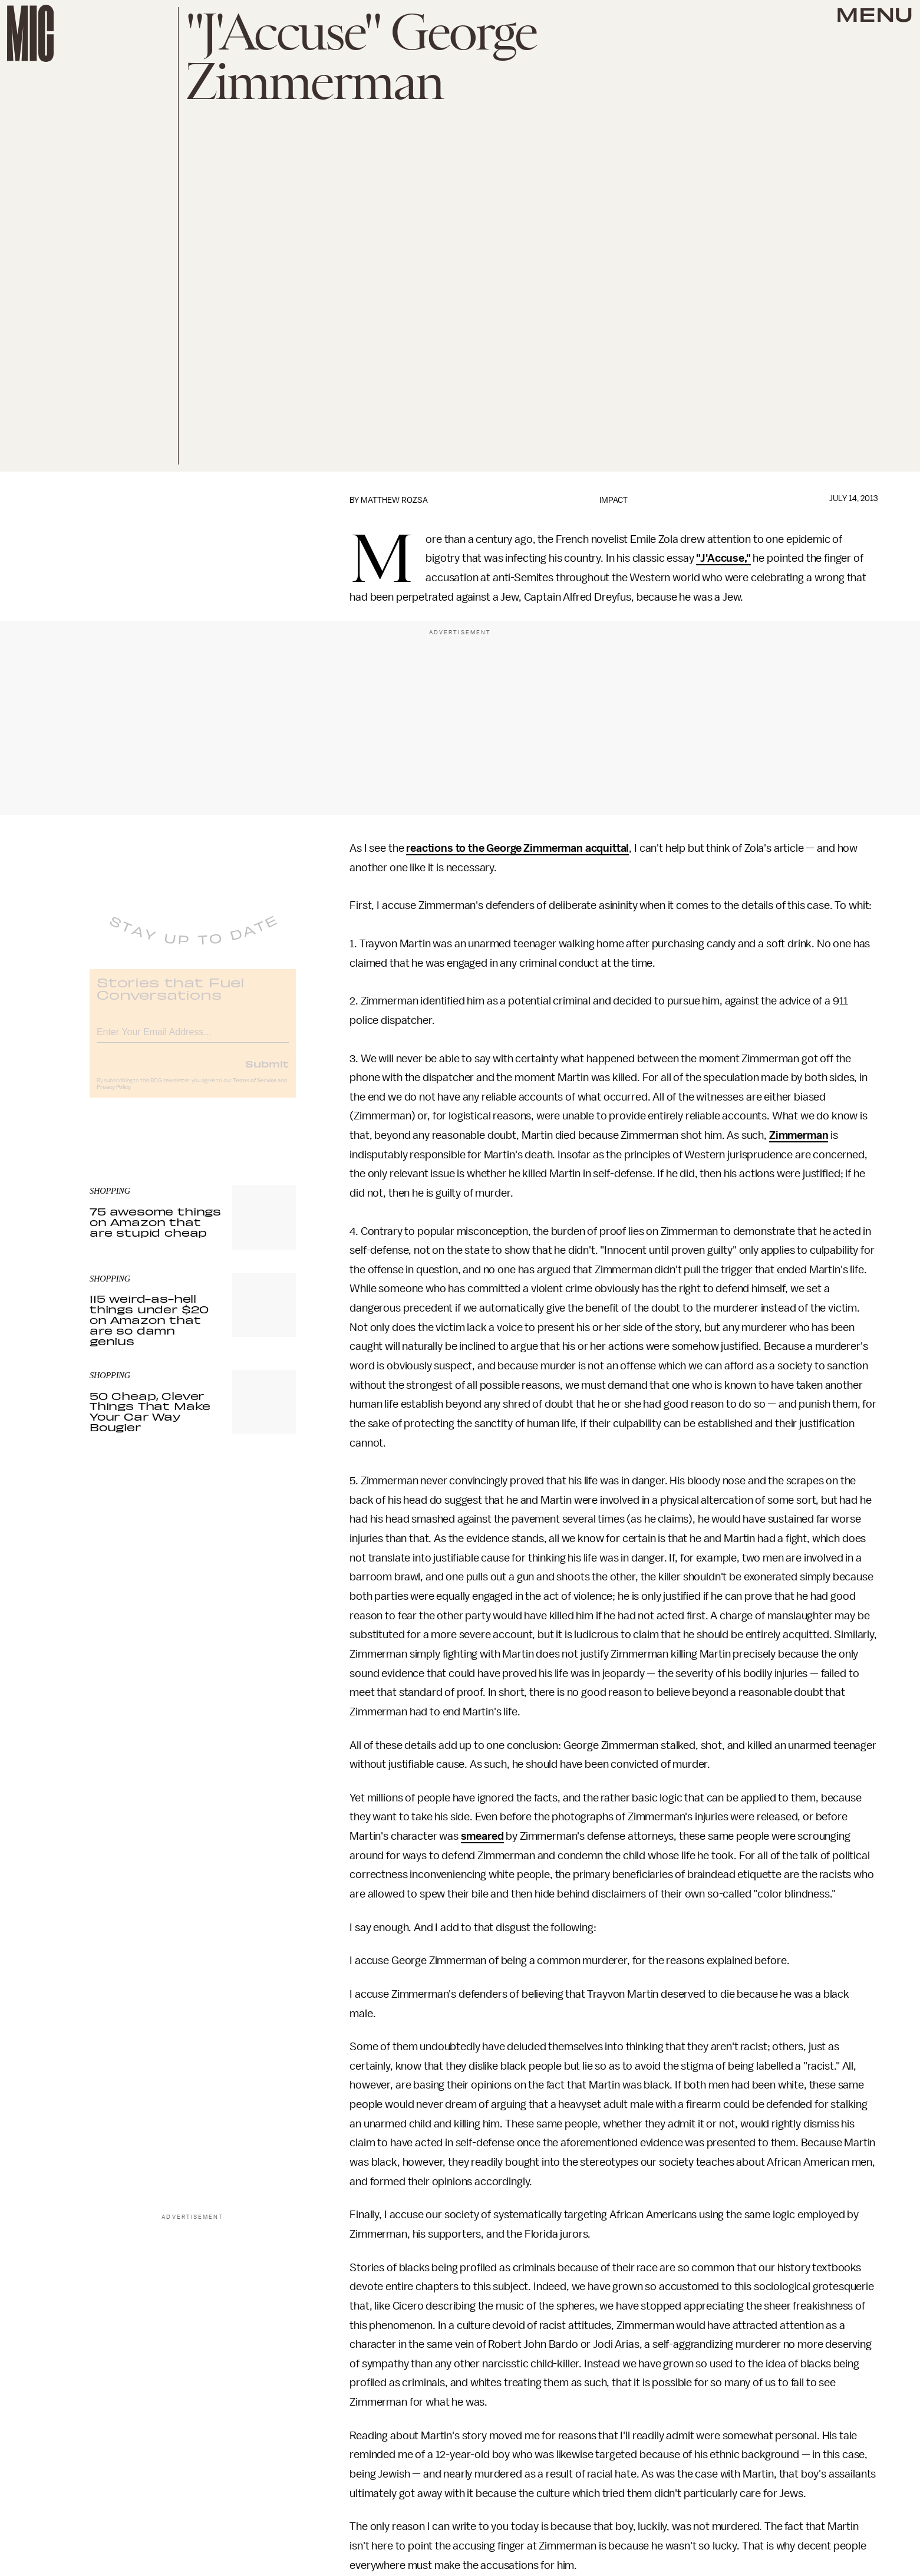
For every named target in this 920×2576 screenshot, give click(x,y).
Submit (267, 1072)
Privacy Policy (114, 1096)
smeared (482, 1836)
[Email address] (193, 1039)
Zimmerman (799, 1135)
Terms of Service (254, 1089)
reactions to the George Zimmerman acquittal (517, 848)
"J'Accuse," (723, 558)
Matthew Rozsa (394, 500)
